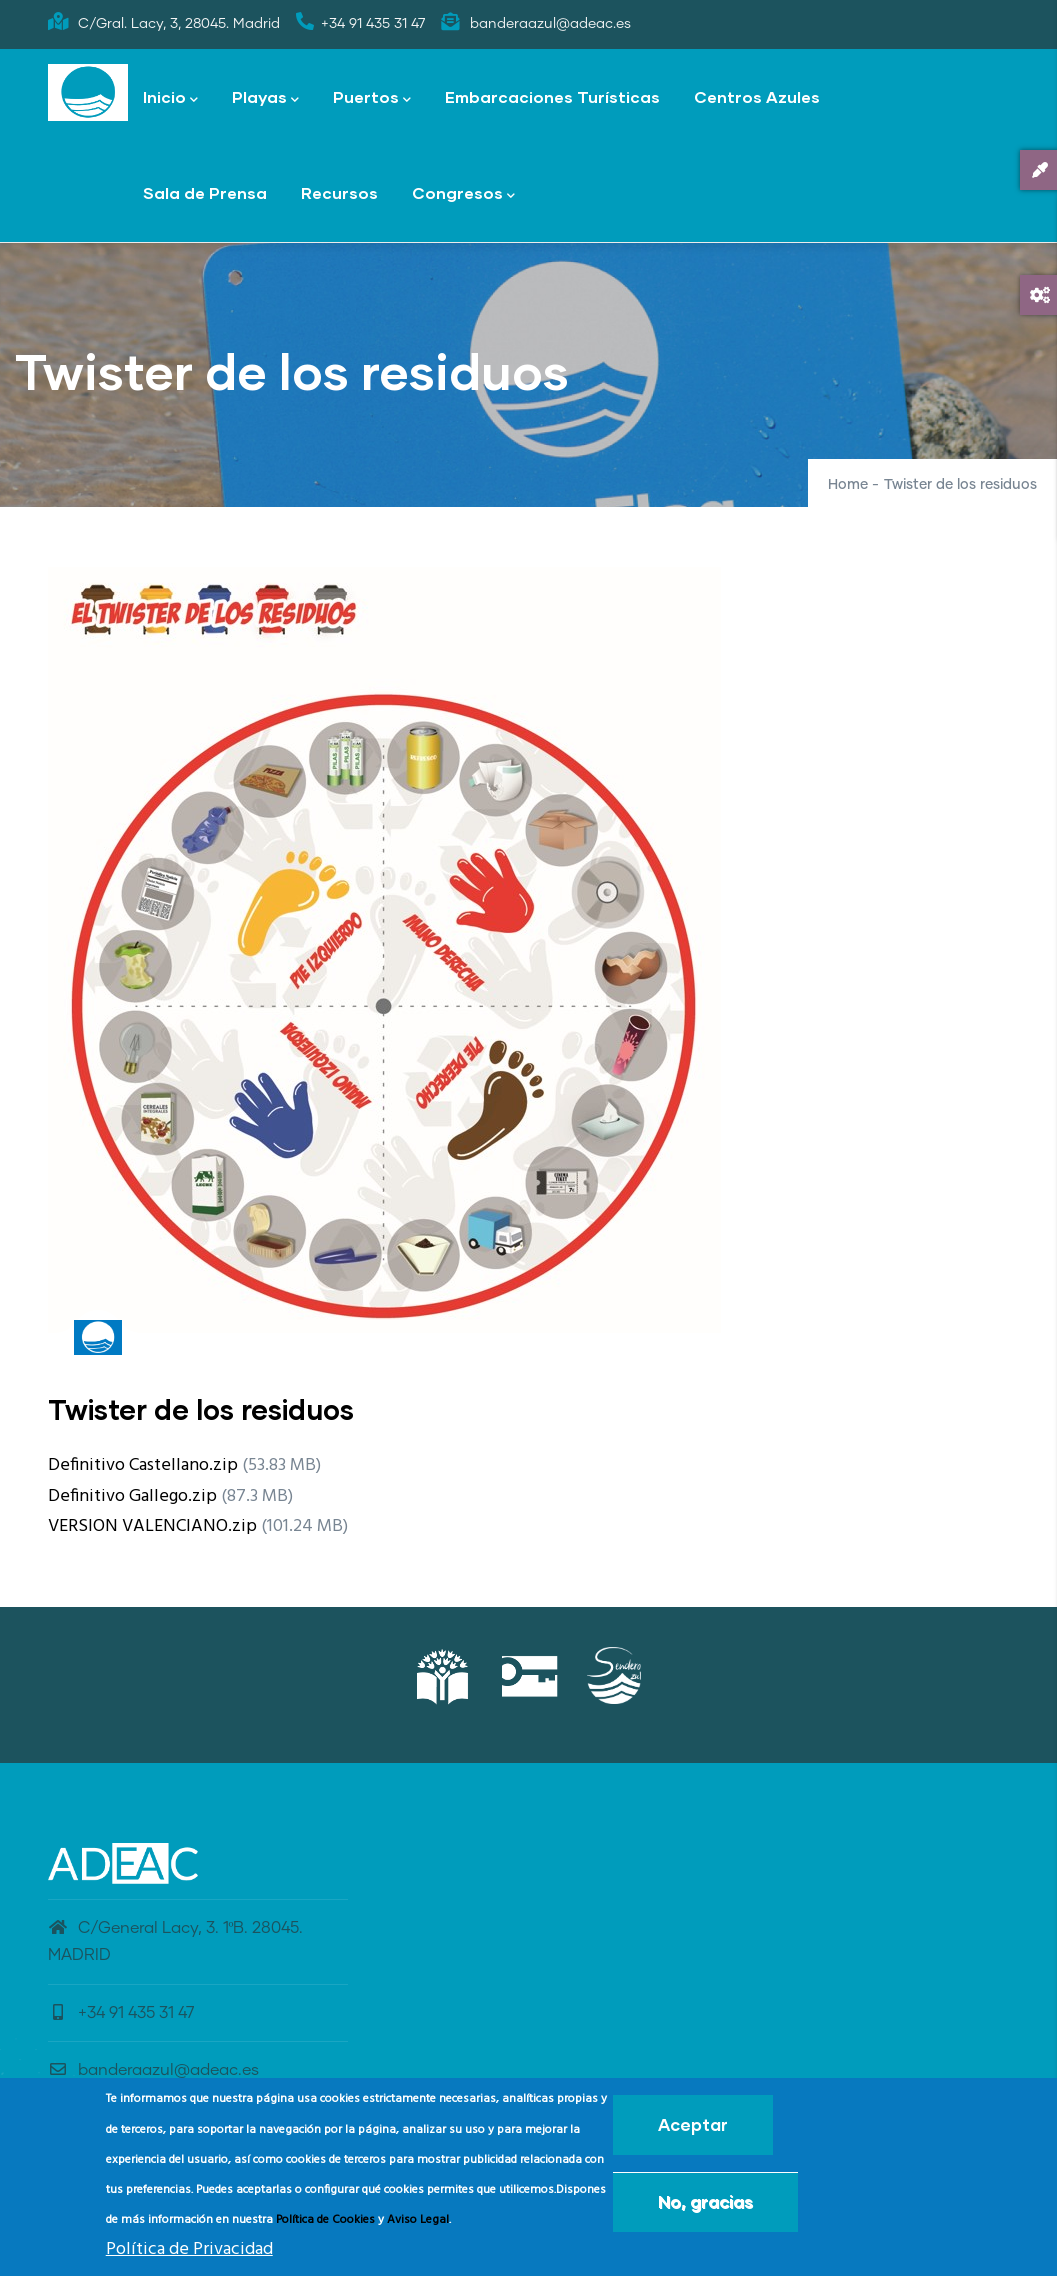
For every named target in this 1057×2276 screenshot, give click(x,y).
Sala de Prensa (205, 192)
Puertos (372, 98)
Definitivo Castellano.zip (143, 1465)
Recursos (339, 192)
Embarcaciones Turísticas (552, 96)
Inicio (170, 98)
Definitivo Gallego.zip (132, 1496)
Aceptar (693, 2129)
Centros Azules (757, 96)
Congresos (463, 194)
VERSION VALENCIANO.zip (152, 1526)
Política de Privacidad (189, 2253)
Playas (265, 98)
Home (848, 485)
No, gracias (705, 2206)
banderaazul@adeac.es (153, 2070)
